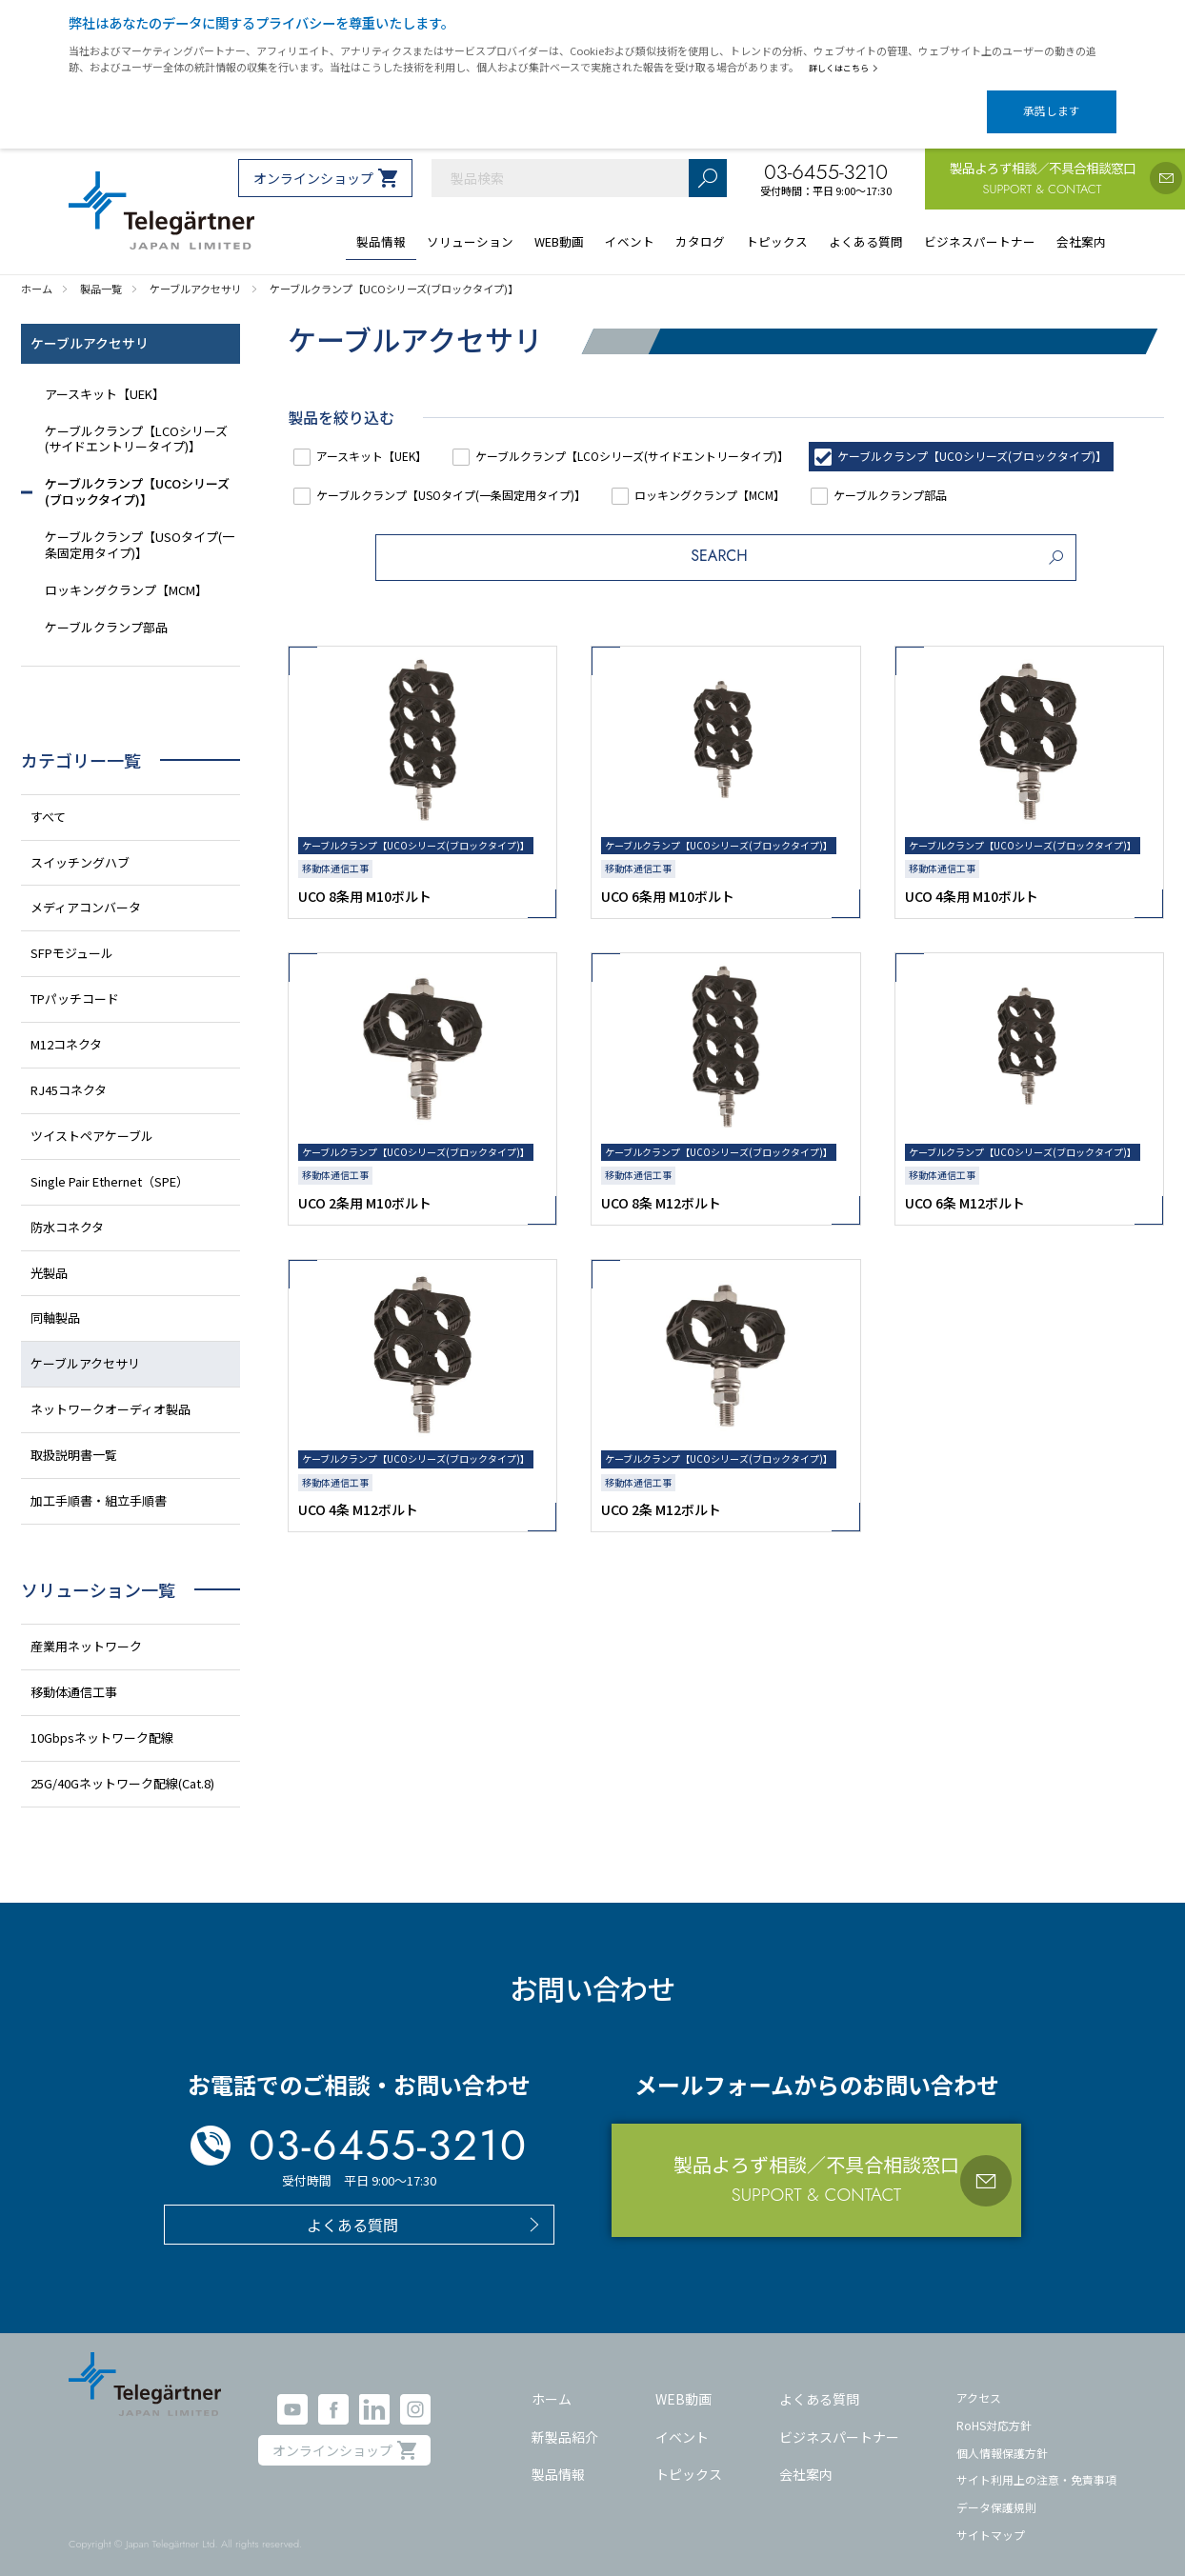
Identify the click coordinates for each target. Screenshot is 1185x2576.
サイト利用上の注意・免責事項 (1036, 2463)
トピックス (688, 2457)
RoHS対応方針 (994, 2409)
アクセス (978, 2381)
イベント (682, 2420)
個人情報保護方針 (1002, 2435)
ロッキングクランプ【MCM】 (406, 518)
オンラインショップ (313, 161)
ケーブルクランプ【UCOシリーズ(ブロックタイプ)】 (469, 479)
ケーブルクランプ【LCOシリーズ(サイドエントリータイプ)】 (676, 439)
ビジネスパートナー (839, 2420)
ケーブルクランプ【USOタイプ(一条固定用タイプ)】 (820, 479)
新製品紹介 (565, 2420)
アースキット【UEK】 (385, 439)
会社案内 (806, 2457)
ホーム (552, 2382)
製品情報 (558, 2457)
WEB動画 (683, 2382)
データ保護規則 (996, 2491)
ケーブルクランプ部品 (610, 518)
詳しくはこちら (847, 67)
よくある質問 (819, 2382)
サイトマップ (990, 2517)
